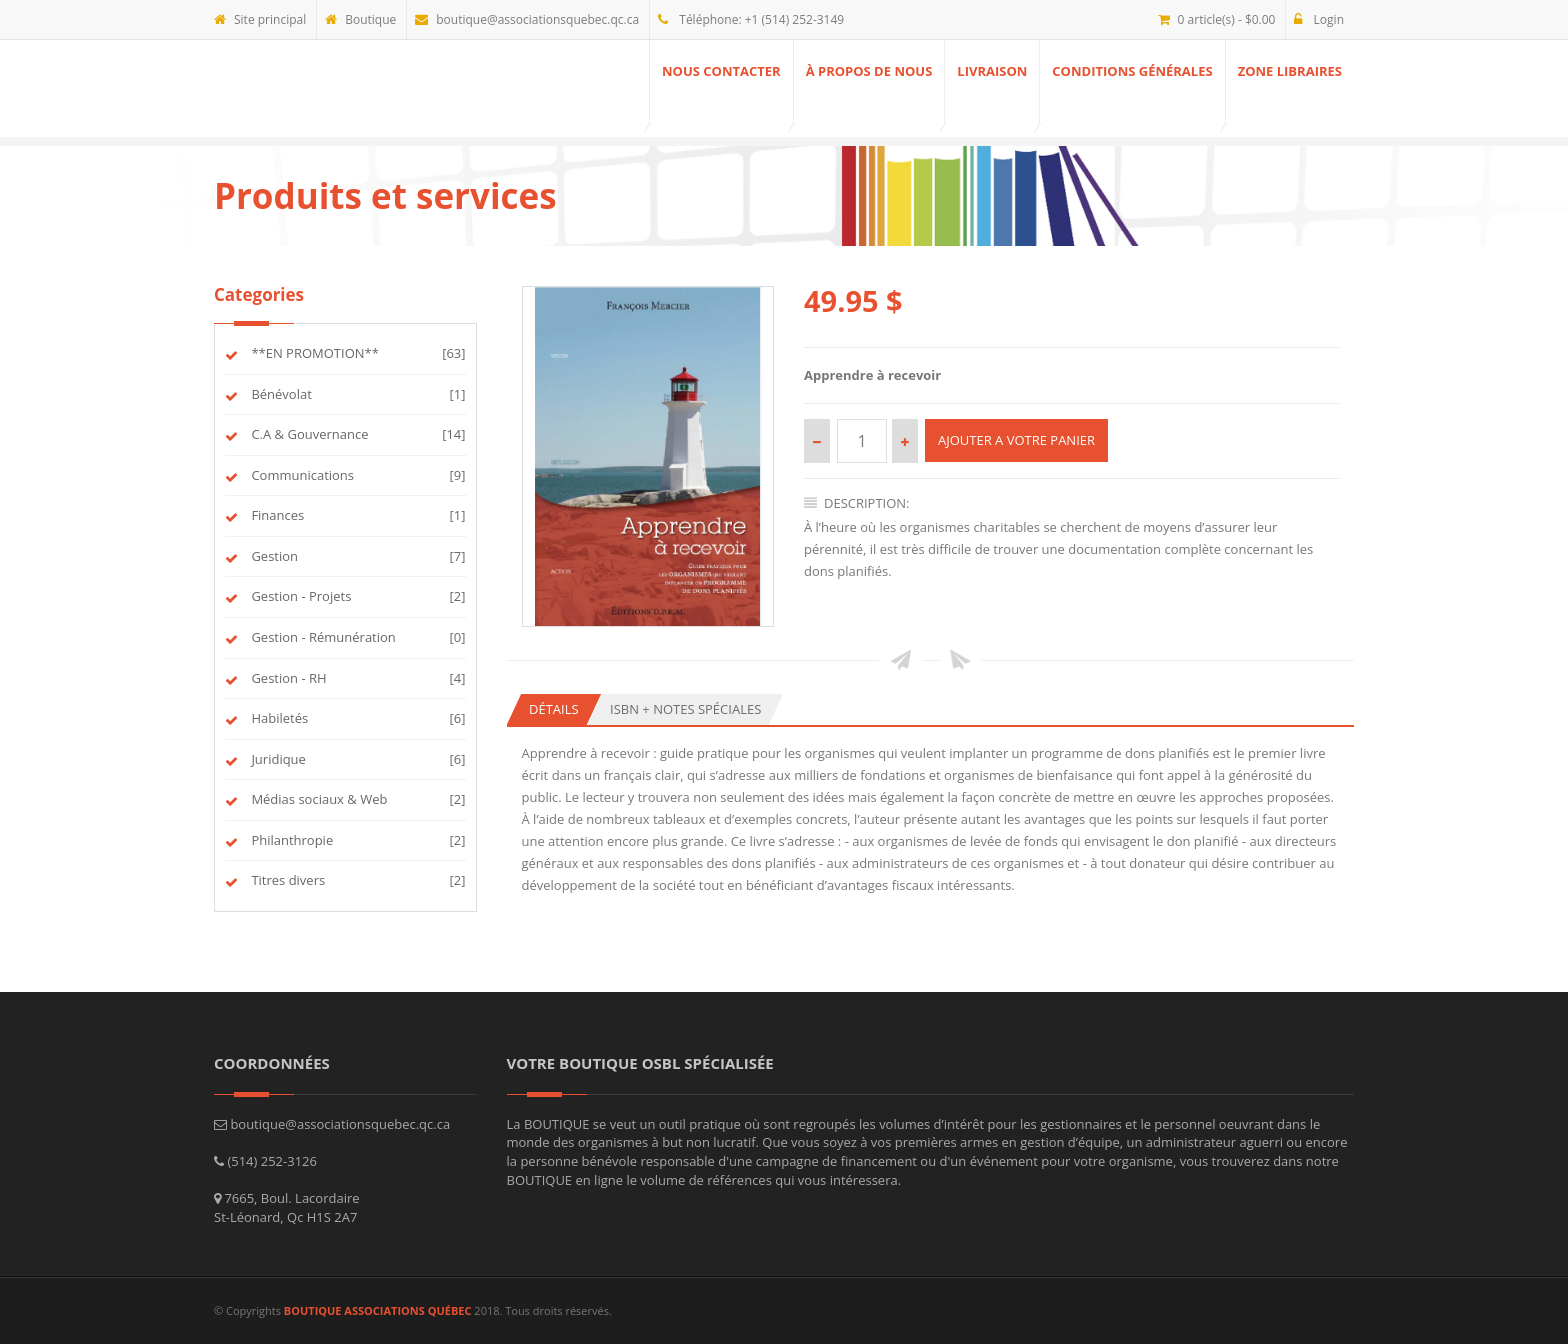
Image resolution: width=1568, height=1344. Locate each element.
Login (1319, 19)
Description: (857, 503)
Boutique (360, 19)
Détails (554, 709)
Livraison (992, 71)
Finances (275, 515)
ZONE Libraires (1290, 71)
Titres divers (285, 880)
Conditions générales (1132, 71)
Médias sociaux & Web (316, 799)
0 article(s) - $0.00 (1217, 19)
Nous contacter (721, 71)
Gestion (272, 556)
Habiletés (277, 718)
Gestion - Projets (298, 596)
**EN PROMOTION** (312, 353)
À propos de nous (869, 71)
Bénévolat (279, 394)
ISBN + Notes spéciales (685, 709)
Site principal (260, 19)
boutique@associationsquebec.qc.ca (527, 19)
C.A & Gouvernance (307, 434)
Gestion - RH (286, 678)
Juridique (276, 759)
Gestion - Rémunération (321, 637)
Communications (300, 475)
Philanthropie (289, 840)
